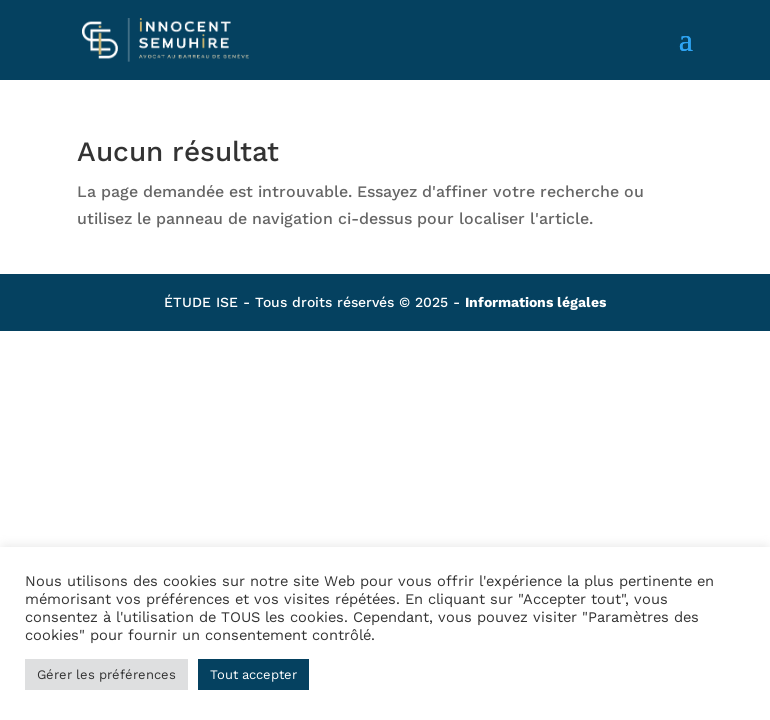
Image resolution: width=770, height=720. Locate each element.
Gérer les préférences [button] (106, 674)
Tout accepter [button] (253, 674)
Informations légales (535, 302)
